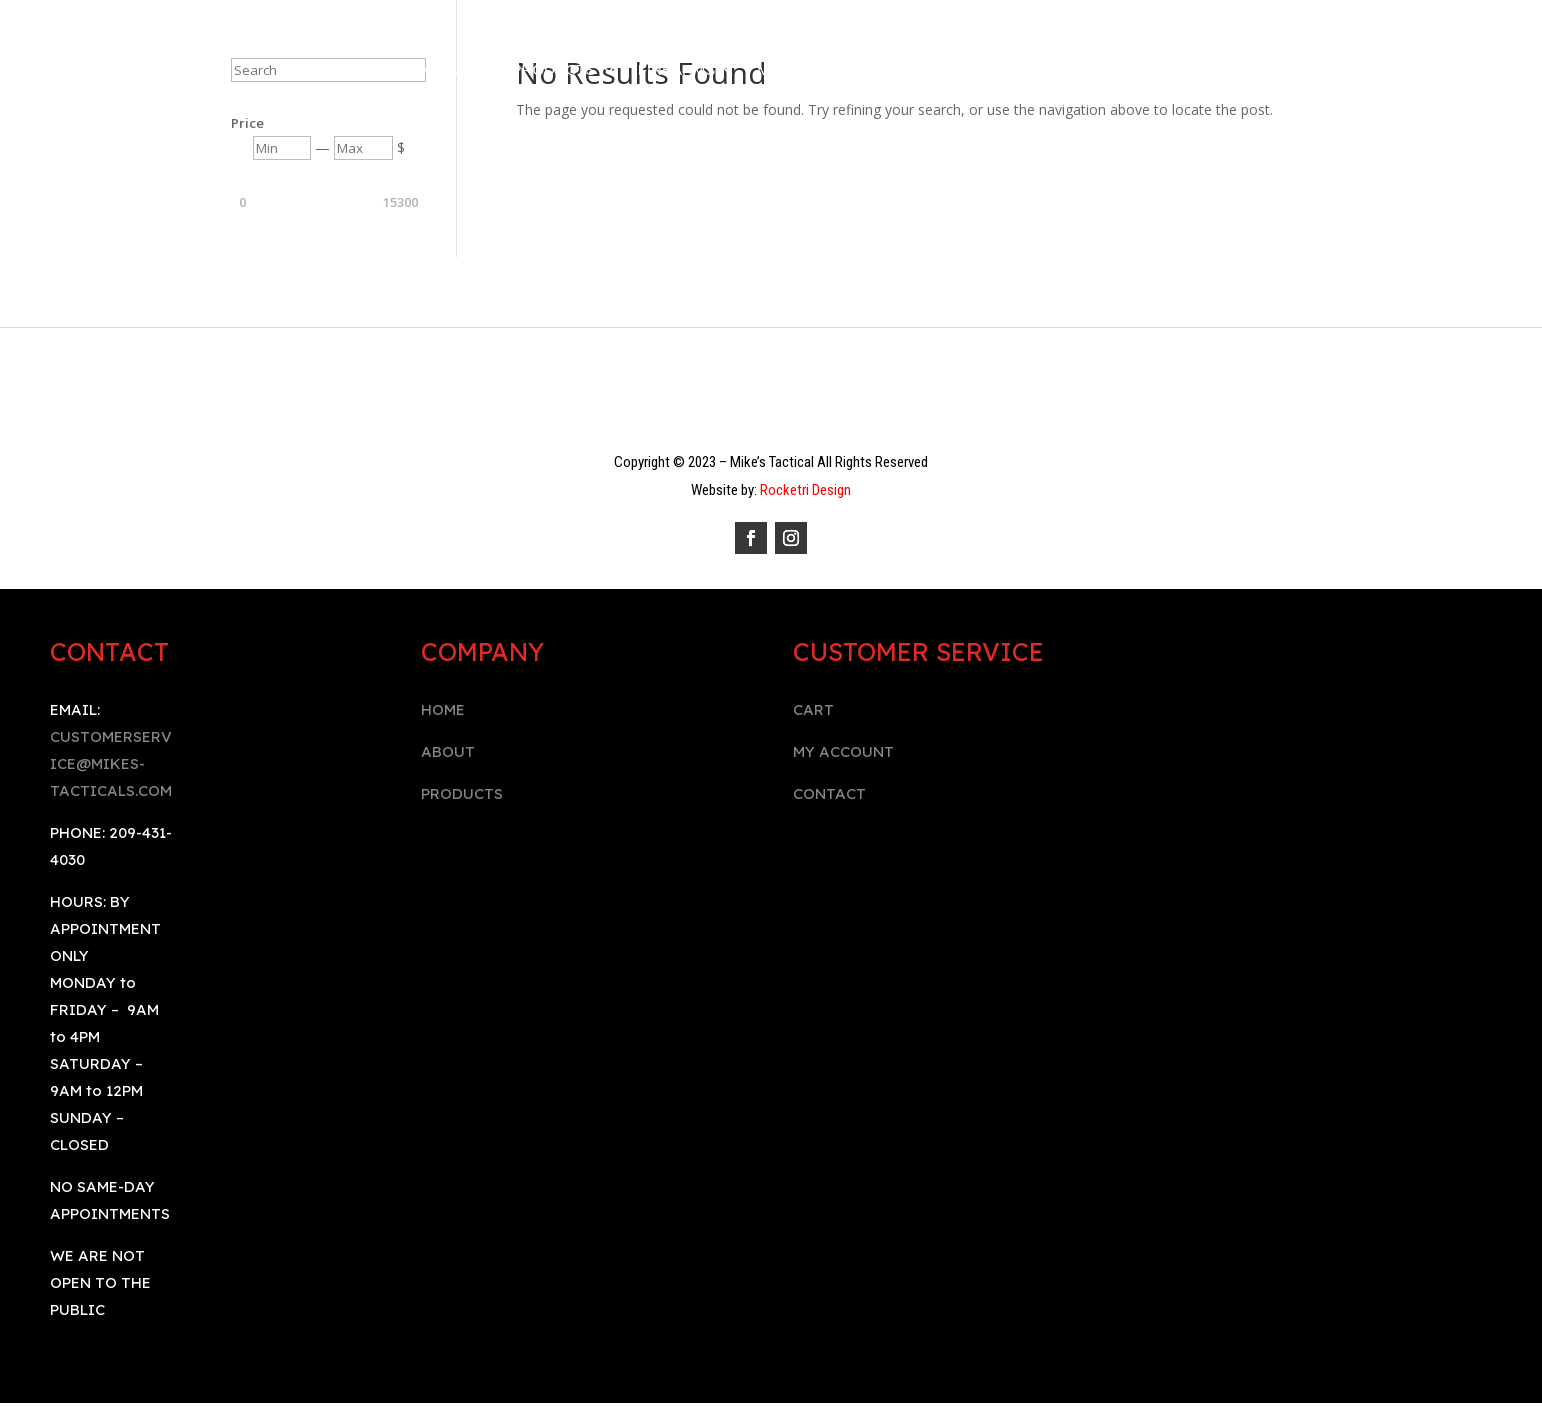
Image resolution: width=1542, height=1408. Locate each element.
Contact (914, 70)
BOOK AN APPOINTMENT (1124, 70)
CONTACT (829, 793)
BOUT (453, 751)
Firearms (677, 70)
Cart (992, 70)
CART (813, 709)
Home (350, 70)
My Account (807, 70)
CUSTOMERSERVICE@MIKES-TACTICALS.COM (111, 763)
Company (432, 70)
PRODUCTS (462, 793)
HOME (443, 709)
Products (554, 70)
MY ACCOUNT (843, 751)
